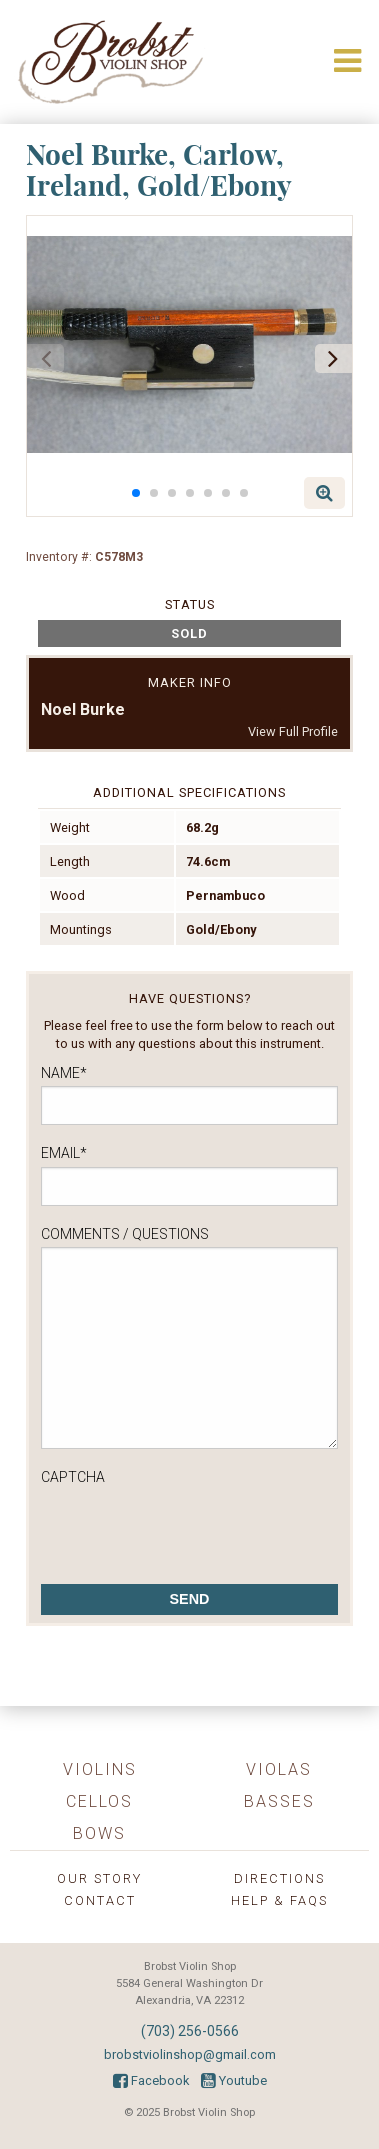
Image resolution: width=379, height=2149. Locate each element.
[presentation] (193, 1529)
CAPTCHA (73, 1477)
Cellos (99, 1801)
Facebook (151, 2080)
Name (64, 1073)
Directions (279, 1878)
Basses (279, 1801)
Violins (100, 1769)
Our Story (99, 1878)
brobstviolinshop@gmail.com (190, 2054)
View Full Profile (293, 731)
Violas (279, 1769)
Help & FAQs (279, 1900)
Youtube (234, 2080)
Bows (99, 1833)
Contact (100, 1900)
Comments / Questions (125, 1234)
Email (64, 1153)
